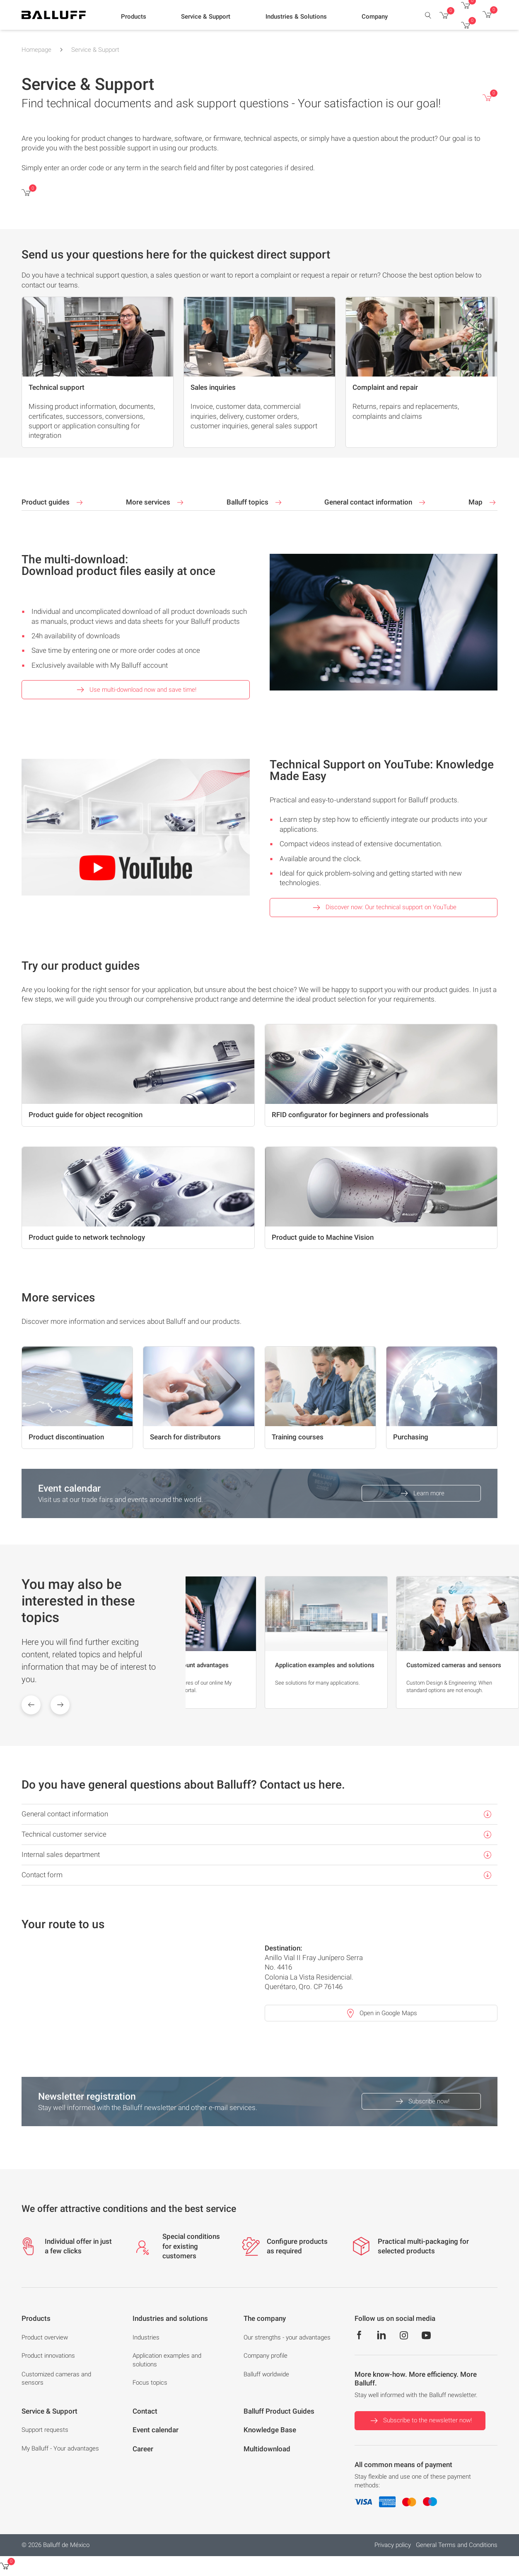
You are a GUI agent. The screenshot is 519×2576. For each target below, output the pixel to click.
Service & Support (95, 49)
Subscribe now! (421, 2101)
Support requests (45, 2430)
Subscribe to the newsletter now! (420, 2420)
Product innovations (48, 2355)
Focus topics (150, 2382)
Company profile (265, 2355)
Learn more (421, 1493)
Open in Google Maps (381, 2013)
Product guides (53, 502)
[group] (194, 1642)
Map (482, 502)
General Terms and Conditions (456, 2545)
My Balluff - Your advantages (60, 2448)
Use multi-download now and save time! (135, 689)
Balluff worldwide (266, 2374)
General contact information (375, 502)
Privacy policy (392, 2545)
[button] (133, 17)
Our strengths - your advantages (287, 2337)
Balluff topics (255, 502)
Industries (146, 2337)
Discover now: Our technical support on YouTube (383, 907)
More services (155, 502)
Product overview (45, 2337)
